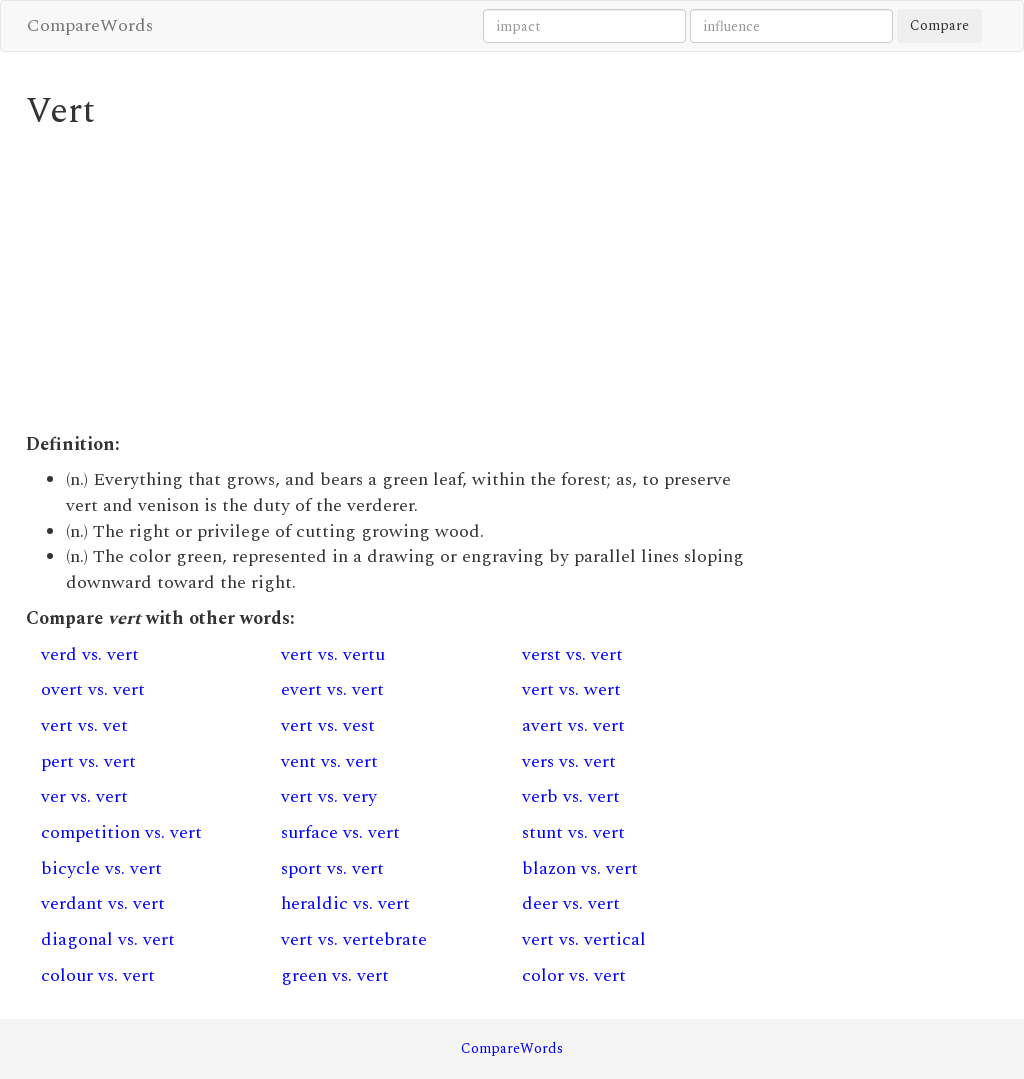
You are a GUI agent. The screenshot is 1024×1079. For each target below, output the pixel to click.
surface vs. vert (340, 832)
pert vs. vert (88, 761)
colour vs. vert (98, 975)
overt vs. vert (93, 689)
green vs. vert (335, 975)
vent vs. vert (329, 761)
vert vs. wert (571, 689)
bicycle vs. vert (101, 868)
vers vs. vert (569, 761)
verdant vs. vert (103, 903)
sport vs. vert (332, 868)
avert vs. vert (573, 725)
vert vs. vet (84, 725)
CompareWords (90, 25)
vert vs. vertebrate (354, 939)
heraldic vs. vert (345, 903)
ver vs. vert (84, 796)
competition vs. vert (121, 832)
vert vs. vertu (333, 654)
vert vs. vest (328, 725)
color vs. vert (574, 975)
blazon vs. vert (580, 868)
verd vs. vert (90, 654)
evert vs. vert (332, 689)
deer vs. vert (571, 903)
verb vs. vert (571, 796)
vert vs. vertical (584, 939)
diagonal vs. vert (108, 939)
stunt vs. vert (573, 832)
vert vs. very (329, 796)
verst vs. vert (572, 654)
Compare (939, 25)
